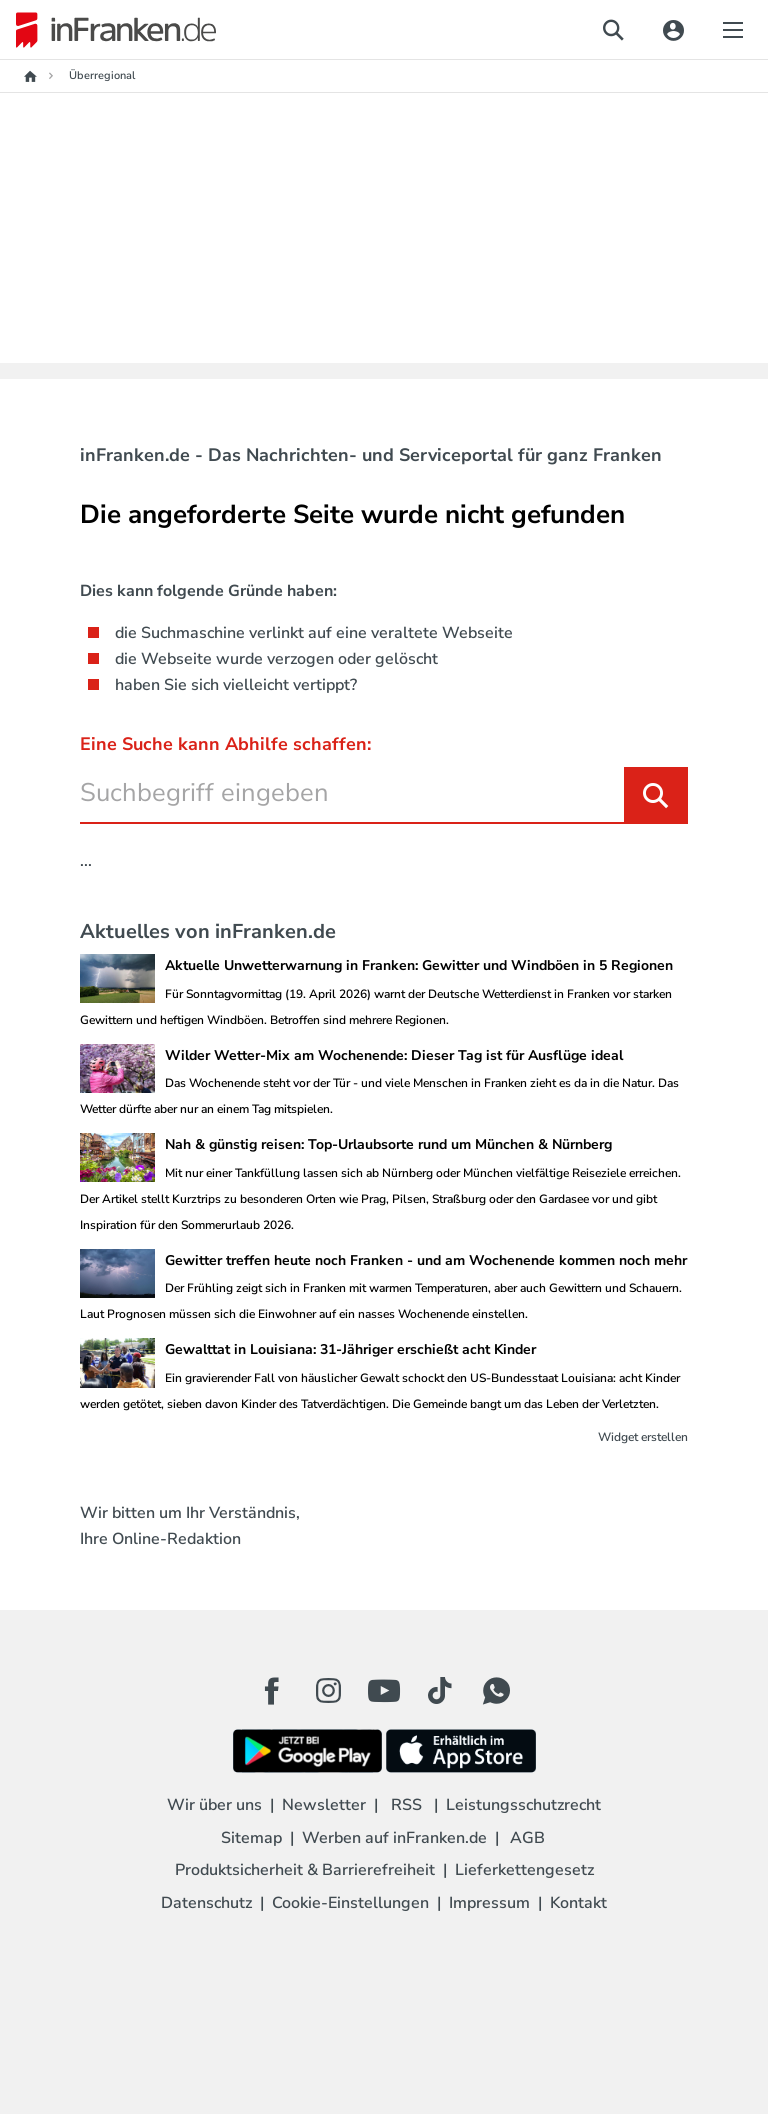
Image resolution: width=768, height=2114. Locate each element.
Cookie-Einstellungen (350, 1903)
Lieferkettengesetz (524, 1870)
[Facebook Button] (272, 1691)
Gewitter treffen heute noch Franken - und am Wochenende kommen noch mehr (426, 1260)
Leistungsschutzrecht (523, 1805)
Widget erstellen (643, 1437)
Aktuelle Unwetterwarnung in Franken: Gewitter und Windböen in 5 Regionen (419, 965)
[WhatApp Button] (496, 1691)
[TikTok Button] (440, 1691)
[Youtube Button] (384, 1691)
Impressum (489, 1903)
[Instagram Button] (328, 1696)
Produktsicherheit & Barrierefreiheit (305, 1870)
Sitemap (251, 1838)
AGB (527, 1838)
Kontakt (578, 1903)
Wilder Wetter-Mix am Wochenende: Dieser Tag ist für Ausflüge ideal (394, 1055)
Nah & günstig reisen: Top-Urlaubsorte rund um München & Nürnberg (388, 1144)
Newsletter (324, 1805)
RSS (406, 1805)
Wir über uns (214, 1805)
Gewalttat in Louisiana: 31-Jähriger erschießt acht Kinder (350, 1349)
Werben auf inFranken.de (394, 1838)
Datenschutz (206, 1903)
